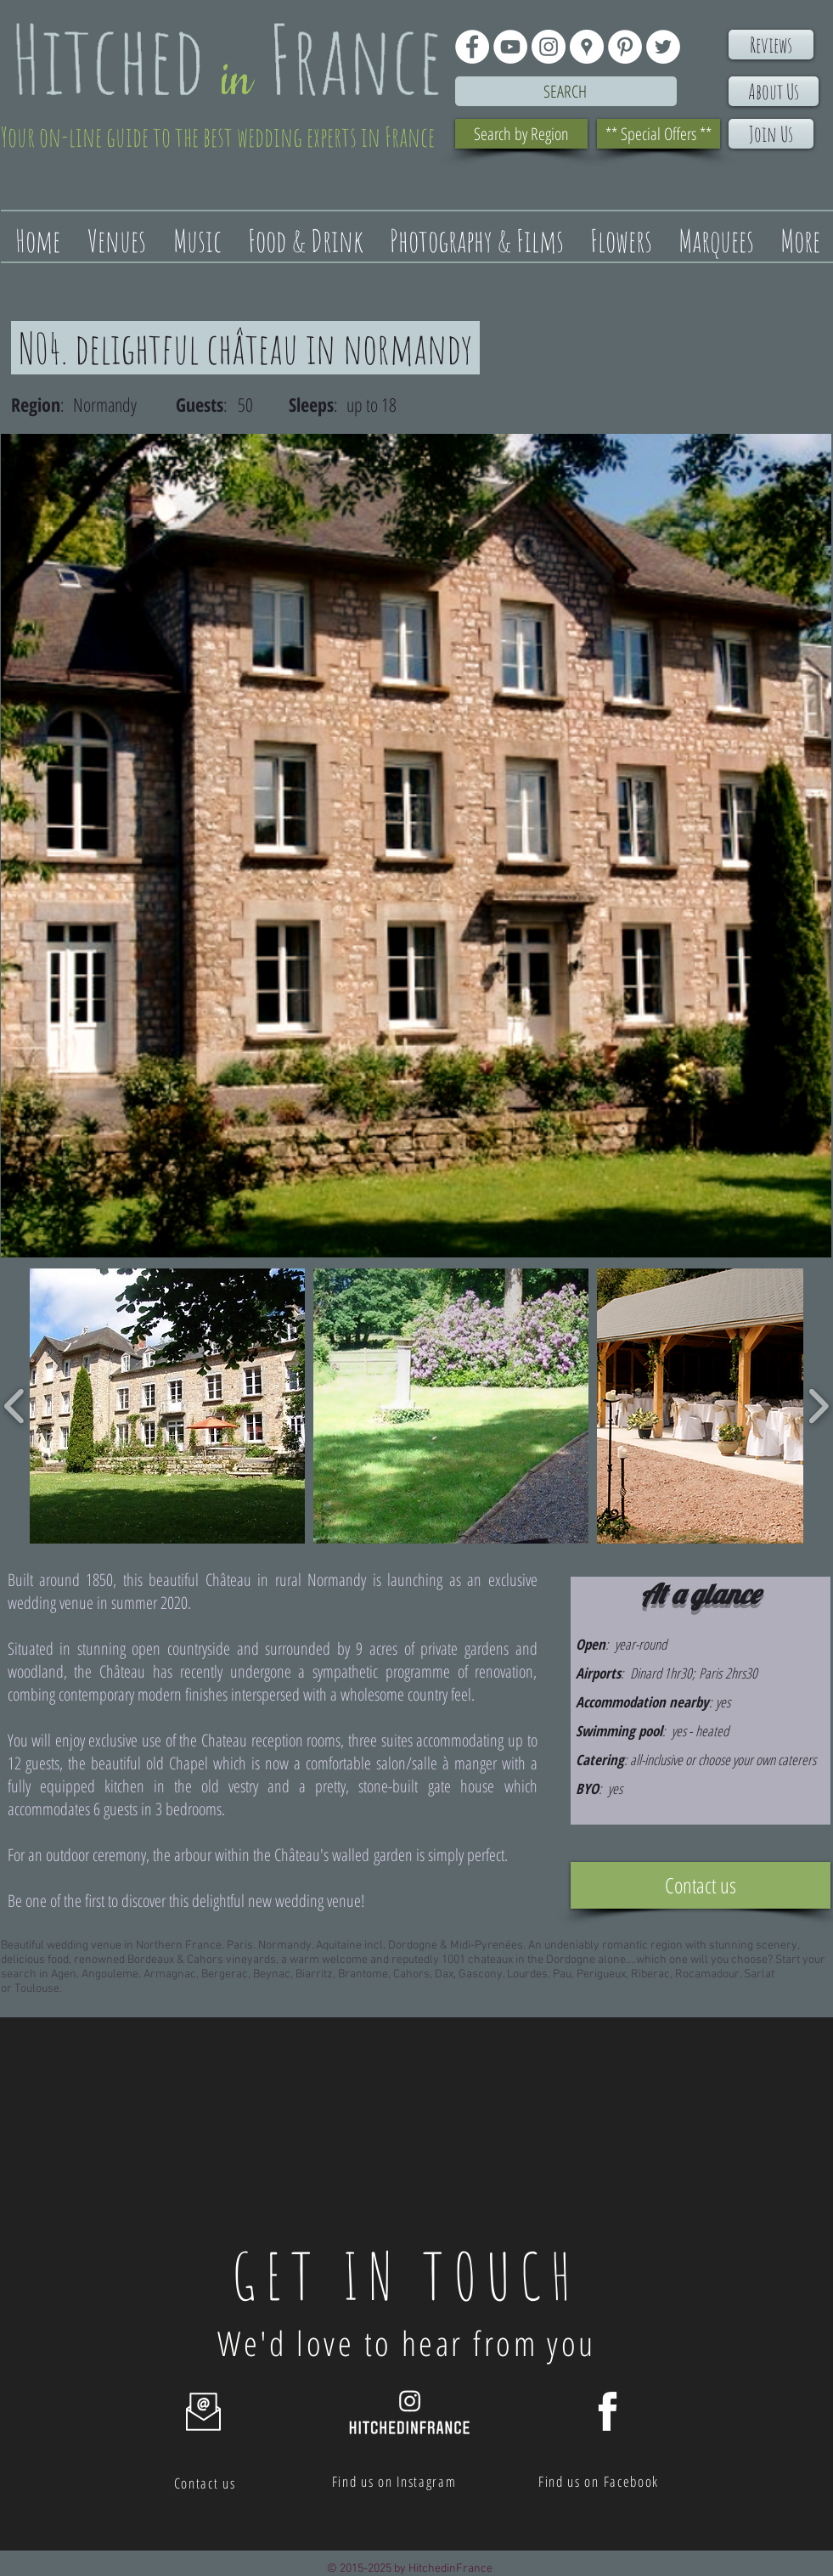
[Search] (566, 91)
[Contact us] (700, 1885)
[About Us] (774, 91)
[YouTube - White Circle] (510, 47)
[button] (167, 1406)
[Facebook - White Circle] (472, 47)
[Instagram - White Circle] (549, 47)
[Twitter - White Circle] (663, 47)
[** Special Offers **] (658, 134)
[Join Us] (771, 134)
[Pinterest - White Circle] (625, 47)
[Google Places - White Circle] (587, 47)
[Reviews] (771, 44)
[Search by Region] (521, 134)
